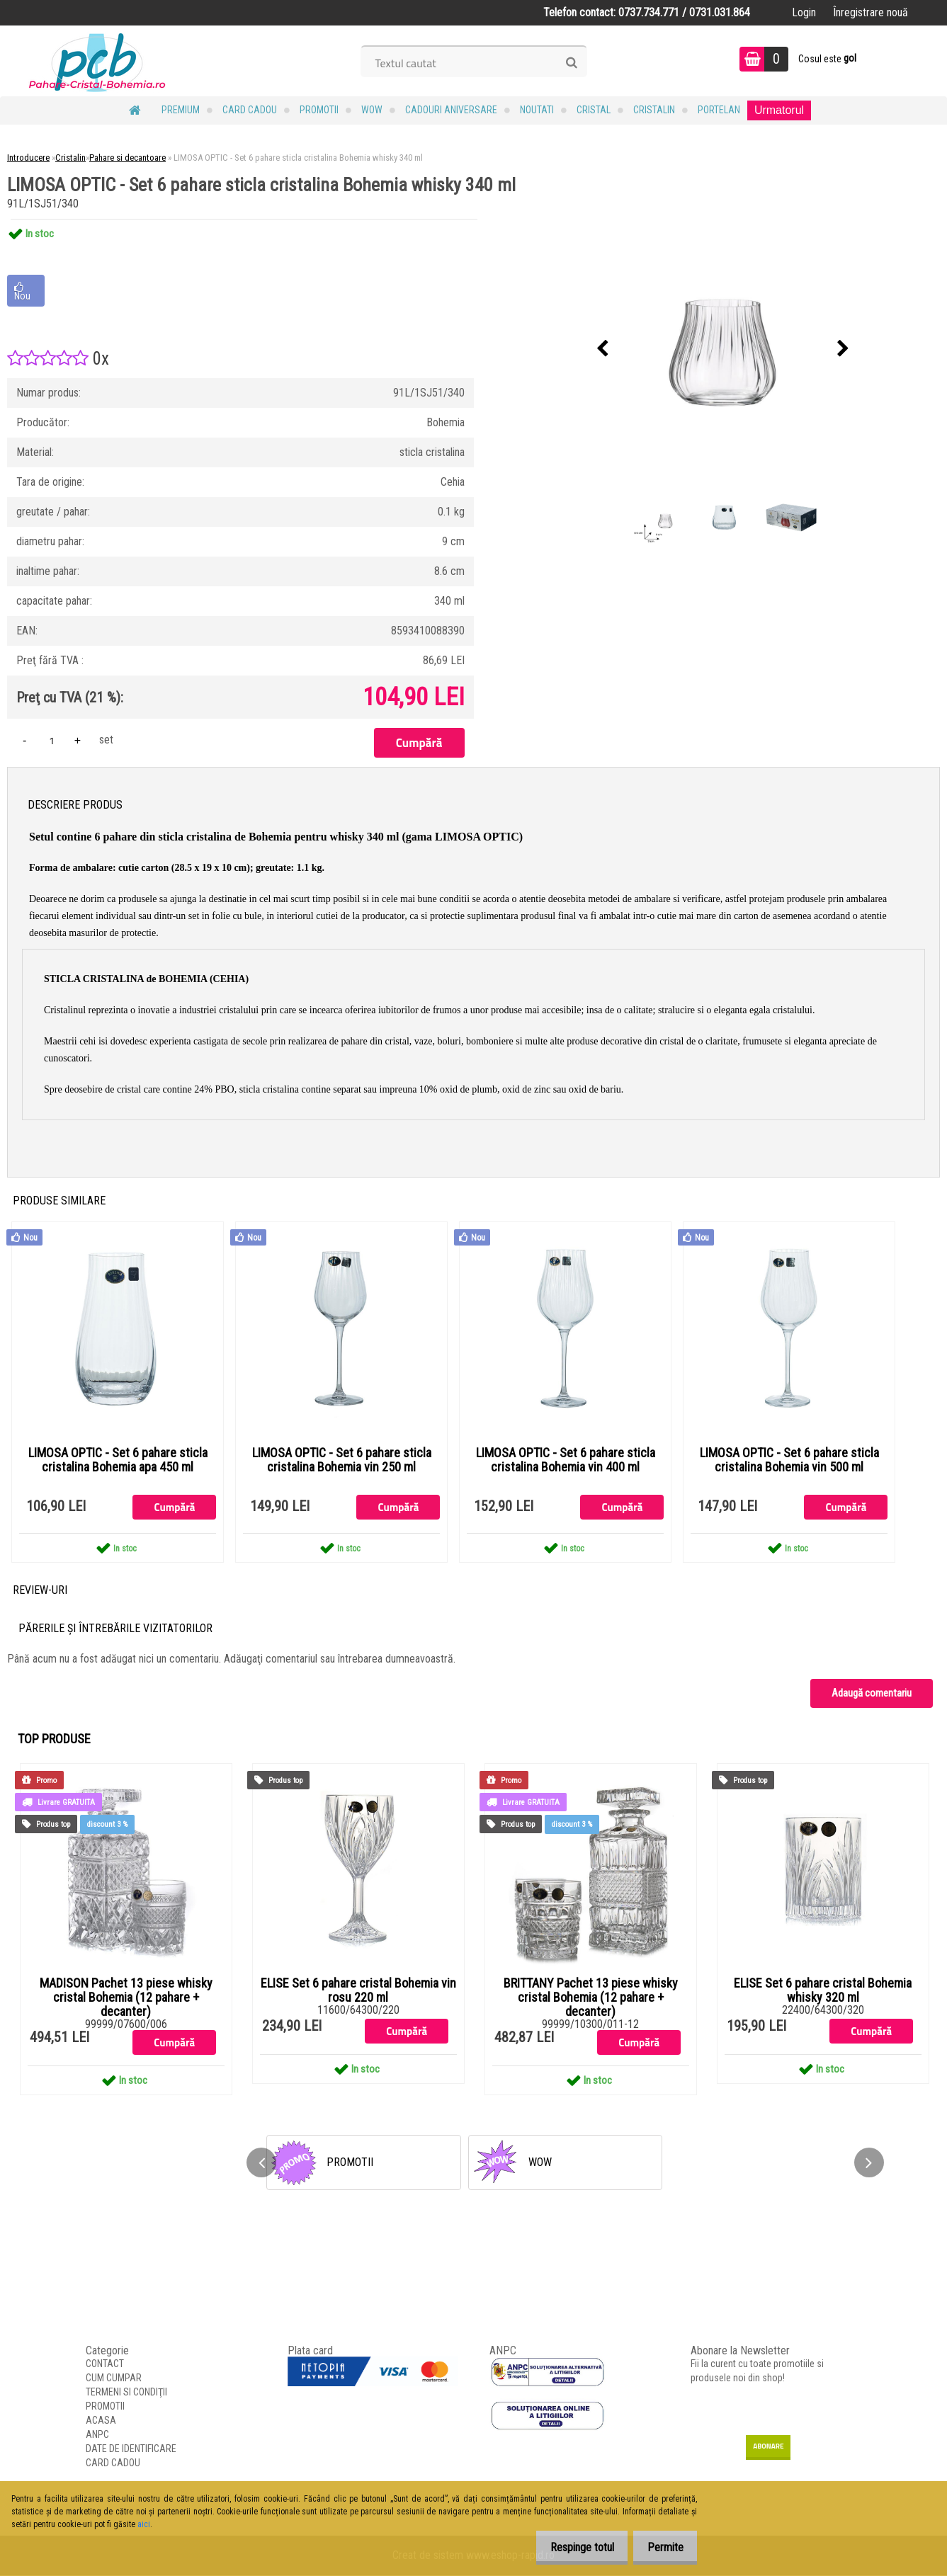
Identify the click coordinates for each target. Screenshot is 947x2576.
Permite (661, 2547)
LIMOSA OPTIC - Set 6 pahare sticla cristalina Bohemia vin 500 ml (789, 1460)
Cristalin (654, 109)
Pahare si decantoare (127, 157)
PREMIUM (180, 109)
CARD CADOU (249, 109)
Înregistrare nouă (870, 12)
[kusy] (51, 740)
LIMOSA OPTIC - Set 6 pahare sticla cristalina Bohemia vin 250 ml (341, 1460)
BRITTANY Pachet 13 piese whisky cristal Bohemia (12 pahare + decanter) (591, 1998)
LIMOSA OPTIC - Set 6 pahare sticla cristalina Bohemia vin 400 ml (565, 1460)
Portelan (719, 109)
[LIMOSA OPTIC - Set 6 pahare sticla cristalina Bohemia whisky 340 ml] (723, 349)
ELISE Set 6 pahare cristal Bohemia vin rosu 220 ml (358, 1991)
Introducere (28, 157)
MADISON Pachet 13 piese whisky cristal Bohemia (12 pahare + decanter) (126, 1998)
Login (804, 12)
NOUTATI (537, 109)
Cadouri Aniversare (451, 109)
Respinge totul (570, 2547)
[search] (571, 63)
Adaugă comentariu (872, 1693)
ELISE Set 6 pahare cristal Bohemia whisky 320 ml (823, 1991)
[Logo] (97, 60)
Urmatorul (779, 110)
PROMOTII (319, 109)
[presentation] (603, 349)
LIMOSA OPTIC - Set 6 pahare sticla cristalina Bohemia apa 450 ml (118, 1460)
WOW (371, 109)
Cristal (594, 109)
